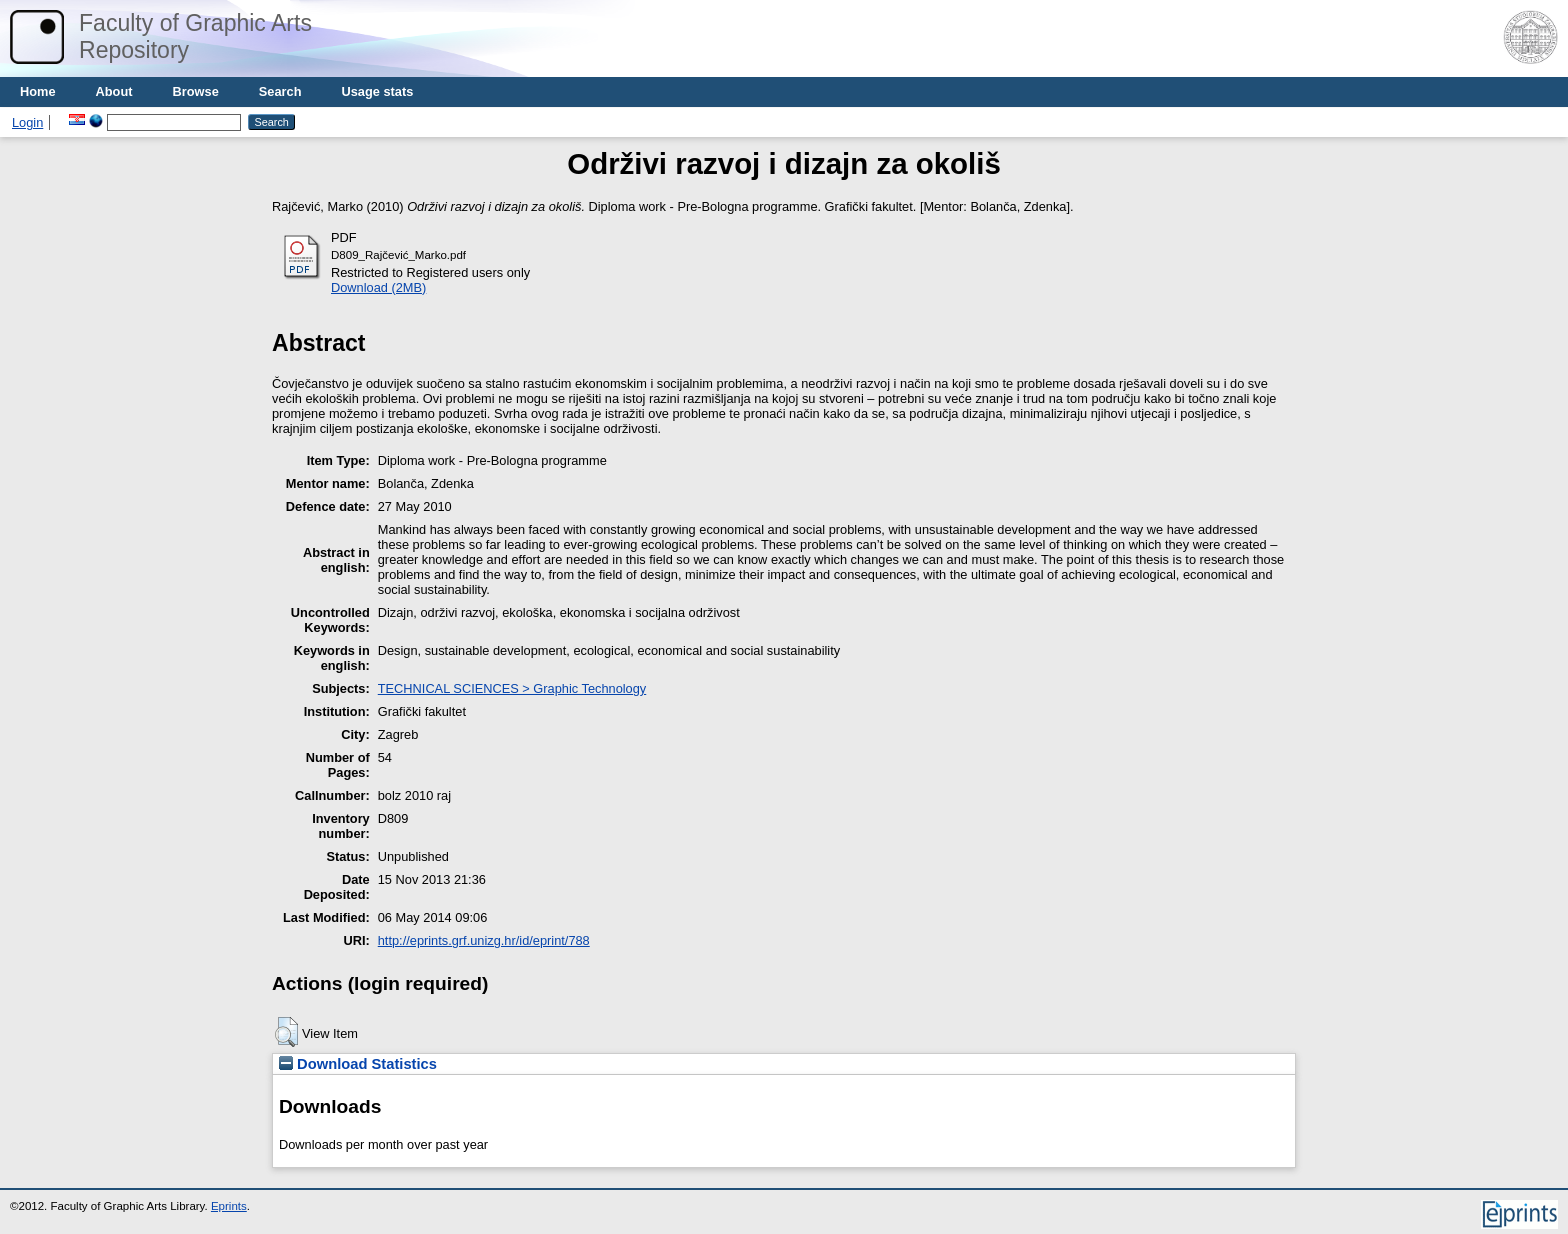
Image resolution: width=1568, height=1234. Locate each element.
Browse (196, 91)
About (114, 91)
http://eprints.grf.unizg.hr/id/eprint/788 (484, 940)
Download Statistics (358, 1064)
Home (38, 91)
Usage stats (377, 91)
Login (27, 122)
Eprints (229, 1206)
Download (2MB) (378, 287)
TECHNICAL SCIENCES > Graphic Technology (512, 688)
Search (280, 91)
